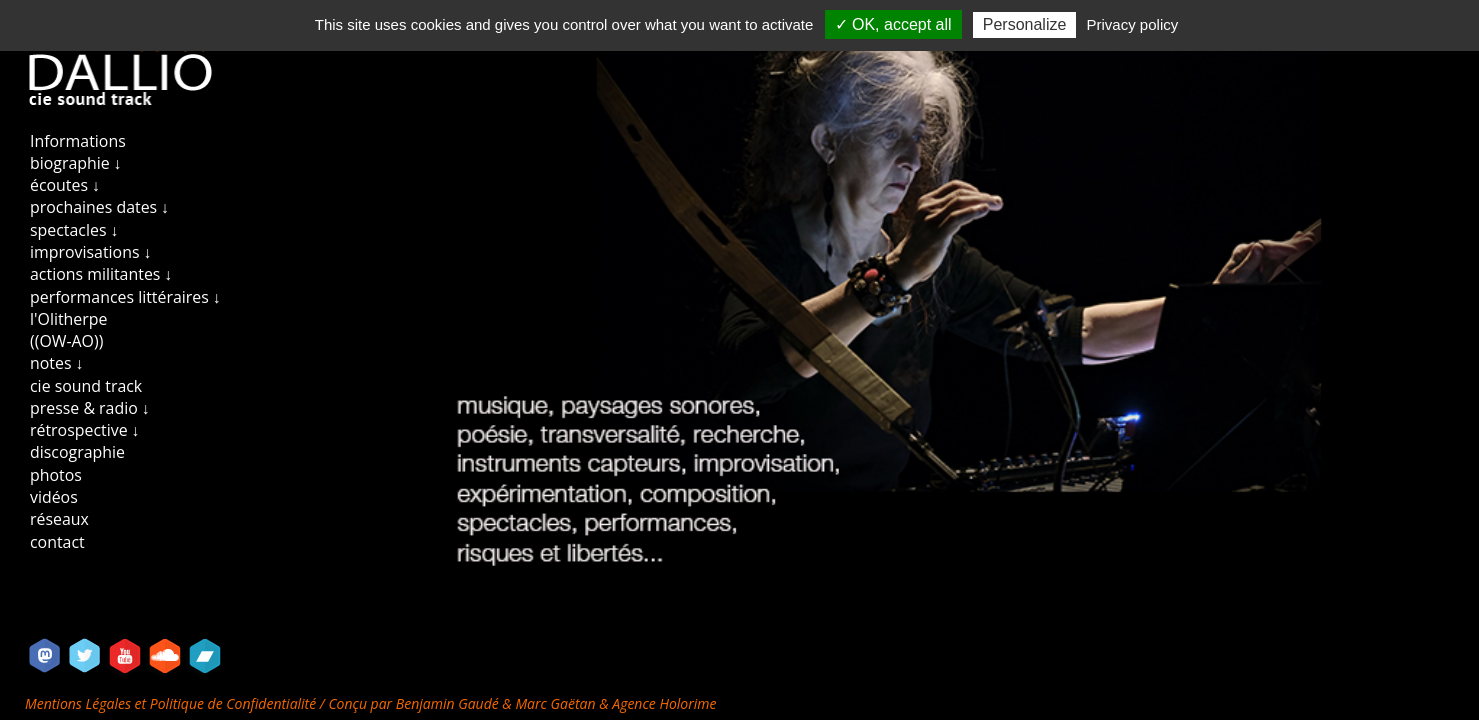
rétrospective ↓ (85, 430)
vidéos (54, 497)
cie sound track (86, 386)
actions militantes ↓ (101, 274)
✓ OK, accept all (893, 24)
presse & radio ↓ (90, 408)
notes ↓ (57, 363)
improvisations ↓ (91, 252)
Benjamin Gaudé (449, 703)
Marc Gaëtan (555, 703)
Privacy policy (1133, 24)
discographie (77, 452)
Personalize (1025, 24)
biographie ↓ (76, 163)
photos (56, 475)
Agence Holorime (664, 703)
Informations (78, 141)
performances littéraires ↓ (125, 297)
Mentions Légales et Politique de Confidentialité (172, 703)
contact (57, 542)
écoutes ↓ (65, 185)
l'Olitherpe (68, 319)
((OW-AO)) (66, 341)
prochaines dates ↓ (99, 207)
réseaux (59, 519)
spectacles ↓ (74, 230)
